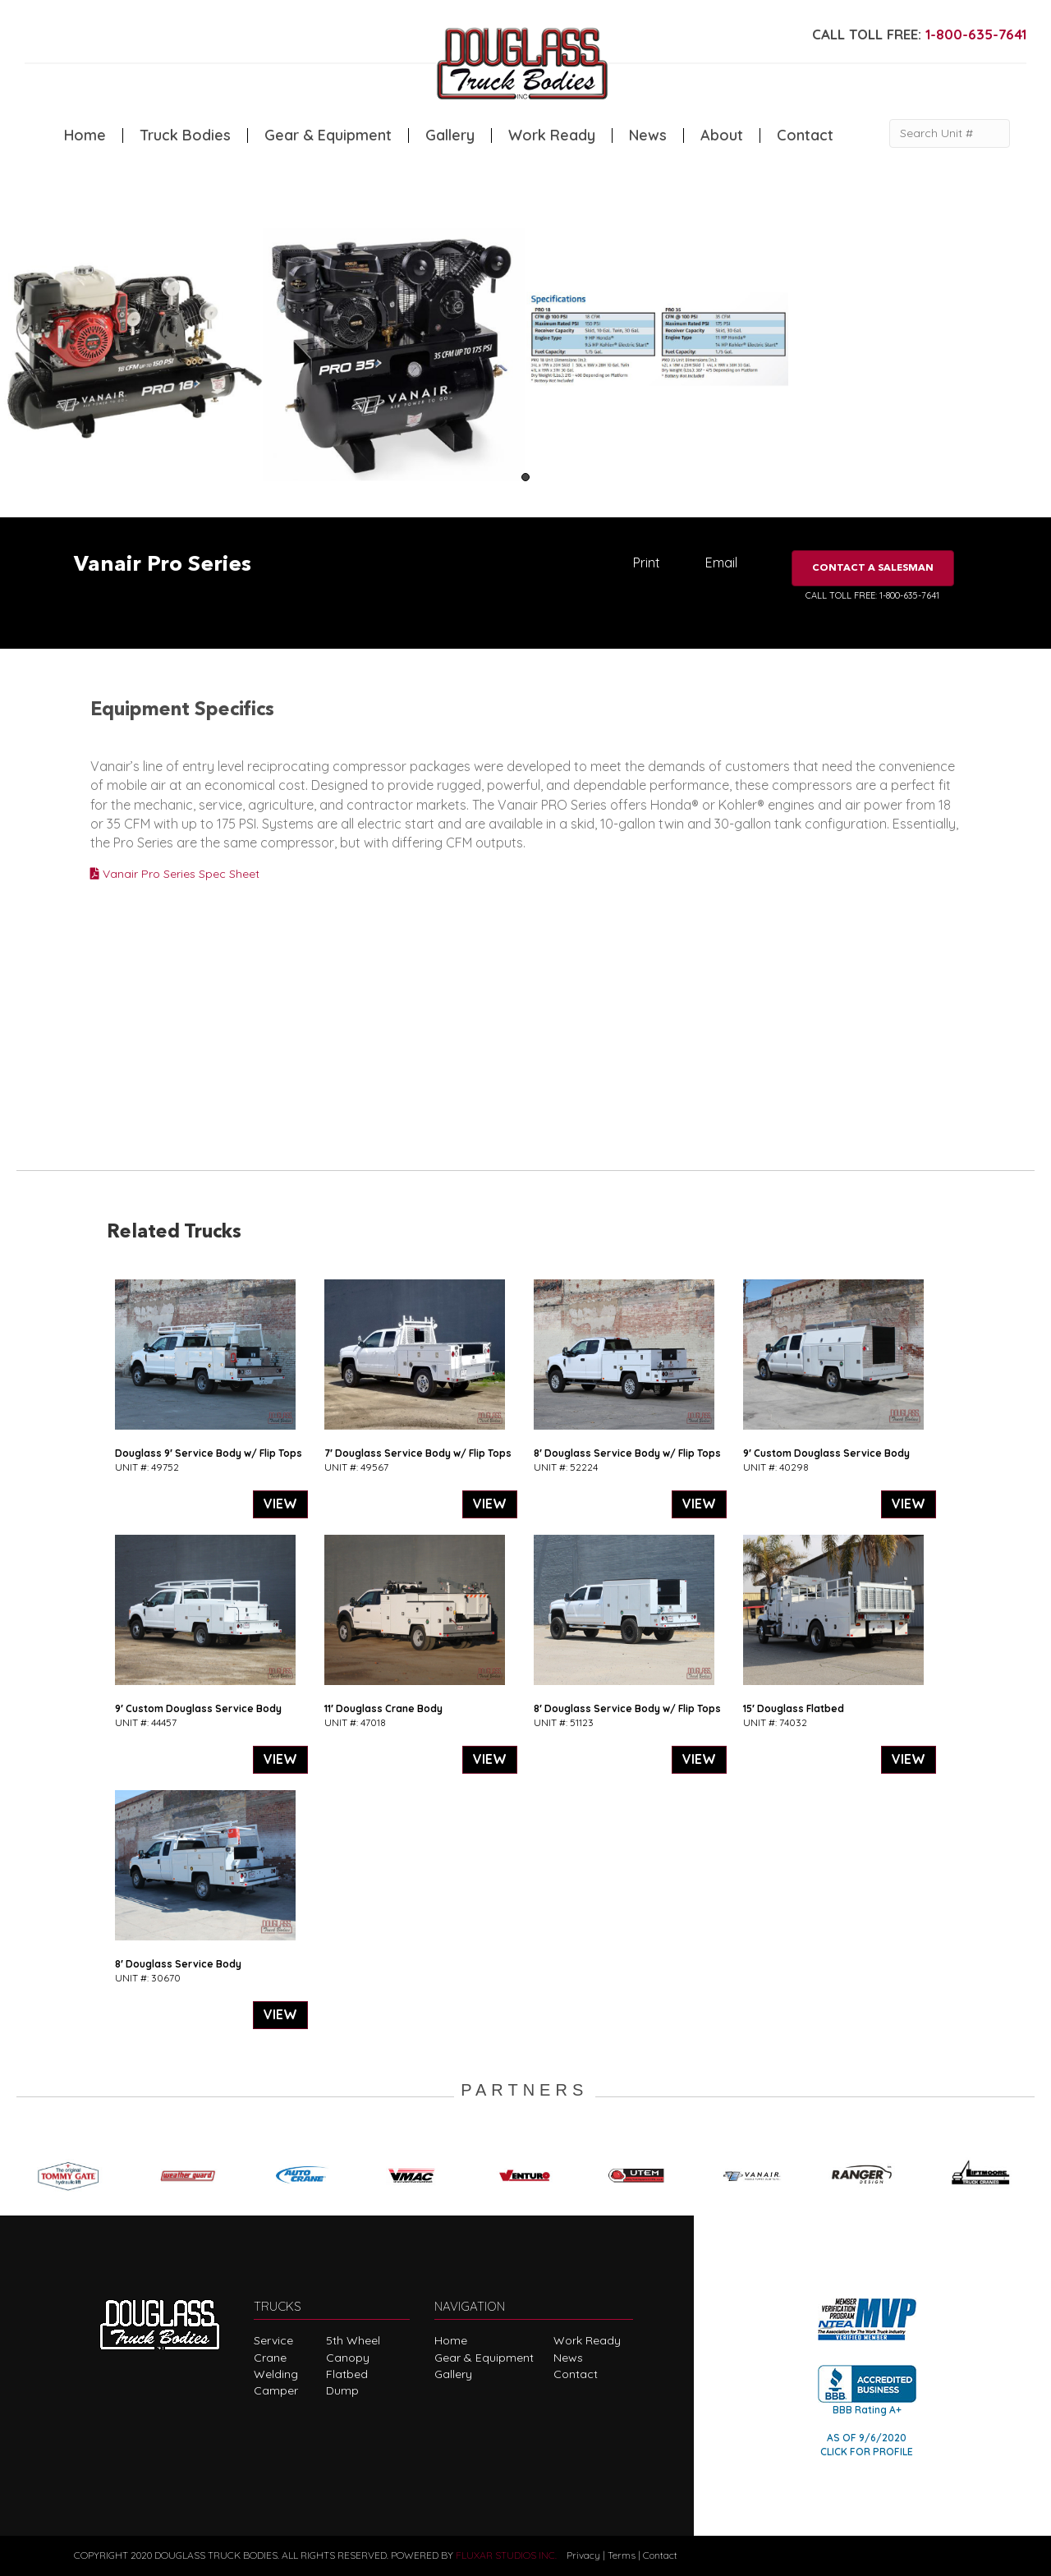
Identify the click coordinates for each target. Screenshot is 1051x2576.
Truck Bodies (185, 135)
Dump (342, 2390)
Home (85, 135)
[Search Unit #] (949, 133)
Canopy (347, 2357)
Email (721, 562)
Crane (270, 2357)
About (721, 135)
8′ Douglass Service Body (178, 1964)
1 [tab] (525, 477)
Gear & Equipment (328, 135)
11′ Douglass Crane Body (383, 1708)
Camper (276, 2390)
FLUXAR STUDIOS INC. (506, 2555)
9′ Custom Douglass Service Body (826, 1453)
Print (646, 562)
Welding (276, 2374)
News (648, 135)
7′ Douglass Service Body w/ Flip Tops (418, 1453)
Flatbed (347, 2374)
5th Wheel (353, 2340)
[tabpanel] (131, 353)
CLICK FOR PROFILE (866, 2451)
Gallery (450, 135)
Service (273, 2340)
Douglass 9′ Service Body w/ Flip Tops (208, 1453)
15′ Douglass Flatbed (793, 1708)
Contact (805, 135)
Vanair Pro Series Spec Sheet (174, 873)
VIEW (280, 1503)
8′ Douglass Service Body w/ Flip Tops (627, 1453)
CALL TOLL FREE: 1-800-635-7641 (872, 595)
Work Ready (551, 135)
